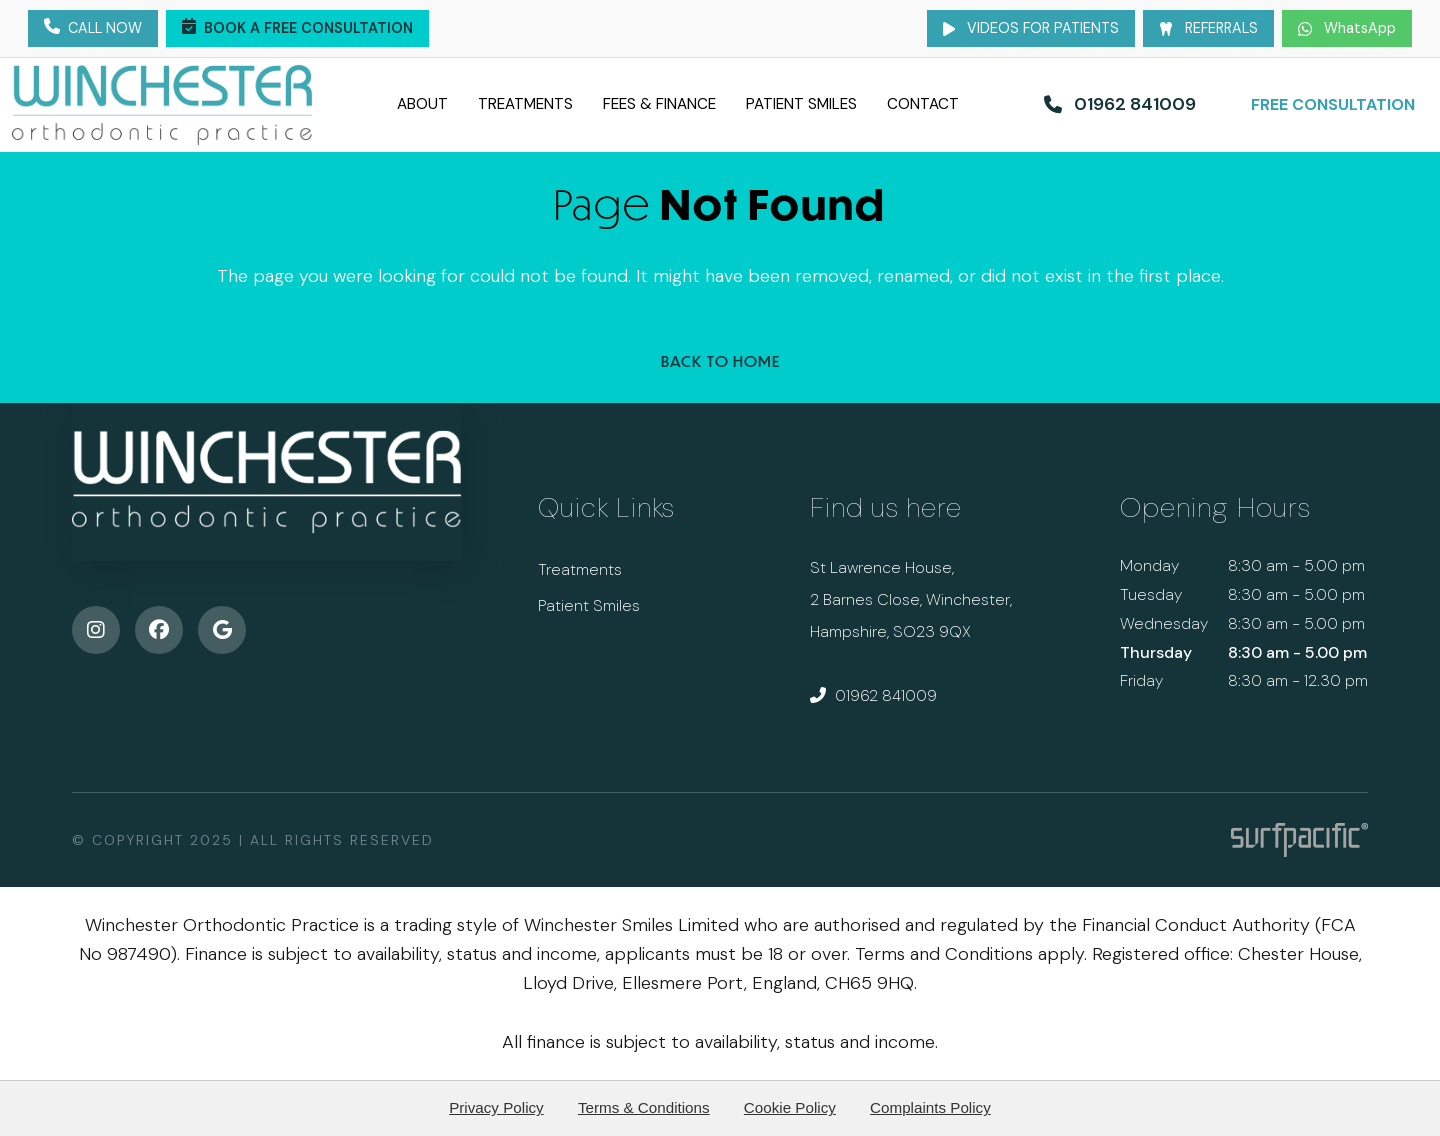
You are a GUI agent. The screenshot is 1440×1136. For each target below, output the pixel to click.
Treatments (502, 104)
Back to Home (720, 361)
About (386, 104)
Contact (958, 104)
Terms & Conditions (644, 1107)
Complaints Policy (930, 1107)
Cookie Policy (790, 1107)
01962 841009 (873, 695)
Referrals (1208, 28)
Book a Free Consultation (297, 29)
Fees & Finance (656, 104)
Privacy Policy (496, 1107)
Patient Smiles (820, 104)
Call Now (93, 29)
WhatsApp (1347, 28)
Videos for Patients (1031, 28)
